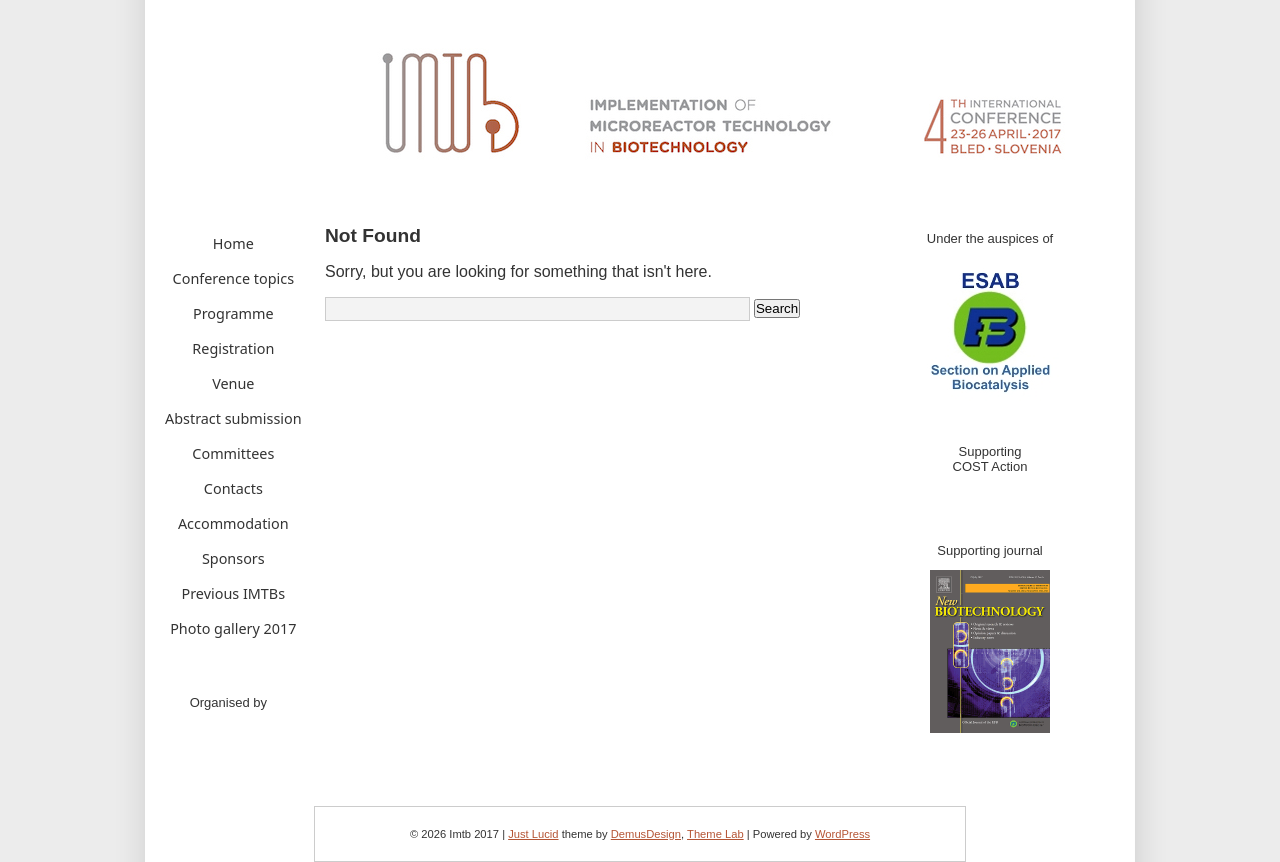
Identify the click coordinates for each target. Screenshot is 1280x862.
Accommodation (233, 523)
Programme (233, 313)
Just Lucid (533, 834)
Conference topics (233, 278)
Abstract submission (233, 418)
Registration (233, 348)
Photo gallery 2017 (233, 628)
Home (233, 243)
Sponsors (233, 558)
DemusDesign (646, 834)
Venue (233, 383)
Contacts (233, 488)
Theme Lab (715, 834)
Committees (233, 453)
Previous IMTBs (233, 593)
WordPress (842, 834)
